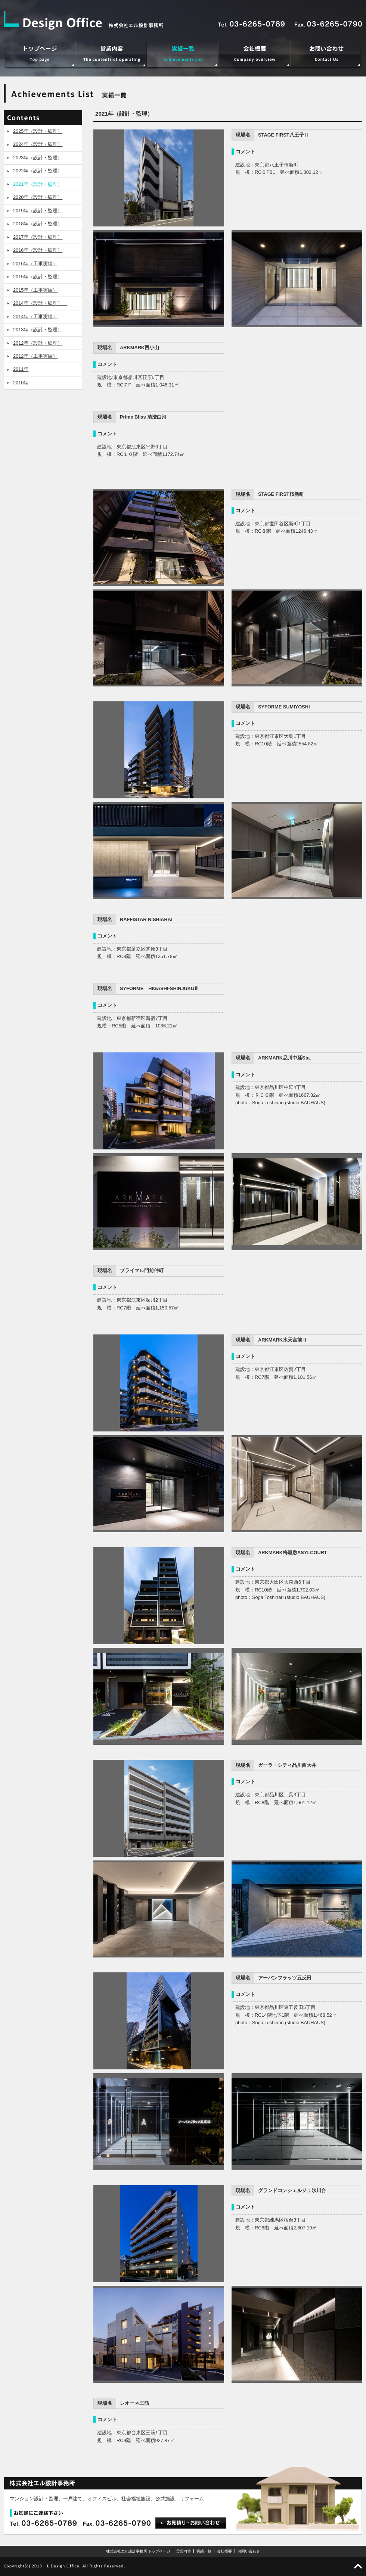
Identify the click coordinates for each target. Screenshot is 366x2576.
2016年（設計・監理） (37, 250)
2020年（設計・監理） (37, 197)
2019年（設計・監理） (37, 210)
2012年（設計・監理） (37, 343)
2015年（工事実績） (35, 290)
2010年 (20, 382)
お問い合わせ (249, 2551)
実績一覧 (203, 2551)
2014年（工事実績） (35, 316)
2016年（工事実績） (35, 263)
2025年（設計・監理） (37, 131)
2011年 (20, 369)
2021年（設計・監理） (37, 184)
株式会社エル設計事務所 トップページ (138, 2551)
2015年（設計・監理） (37, 276)
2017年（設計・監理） (37, 237)
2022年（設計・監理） (37, 170)
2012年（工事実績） (35, 356)
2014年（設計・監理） (40, 303)
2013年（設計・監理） (37, 329)
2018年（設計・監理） (37, 223)
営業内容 (183, 2551)
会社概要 (224, 2551)
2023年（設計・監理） (37, 157)
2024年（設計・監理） (37, 144)
